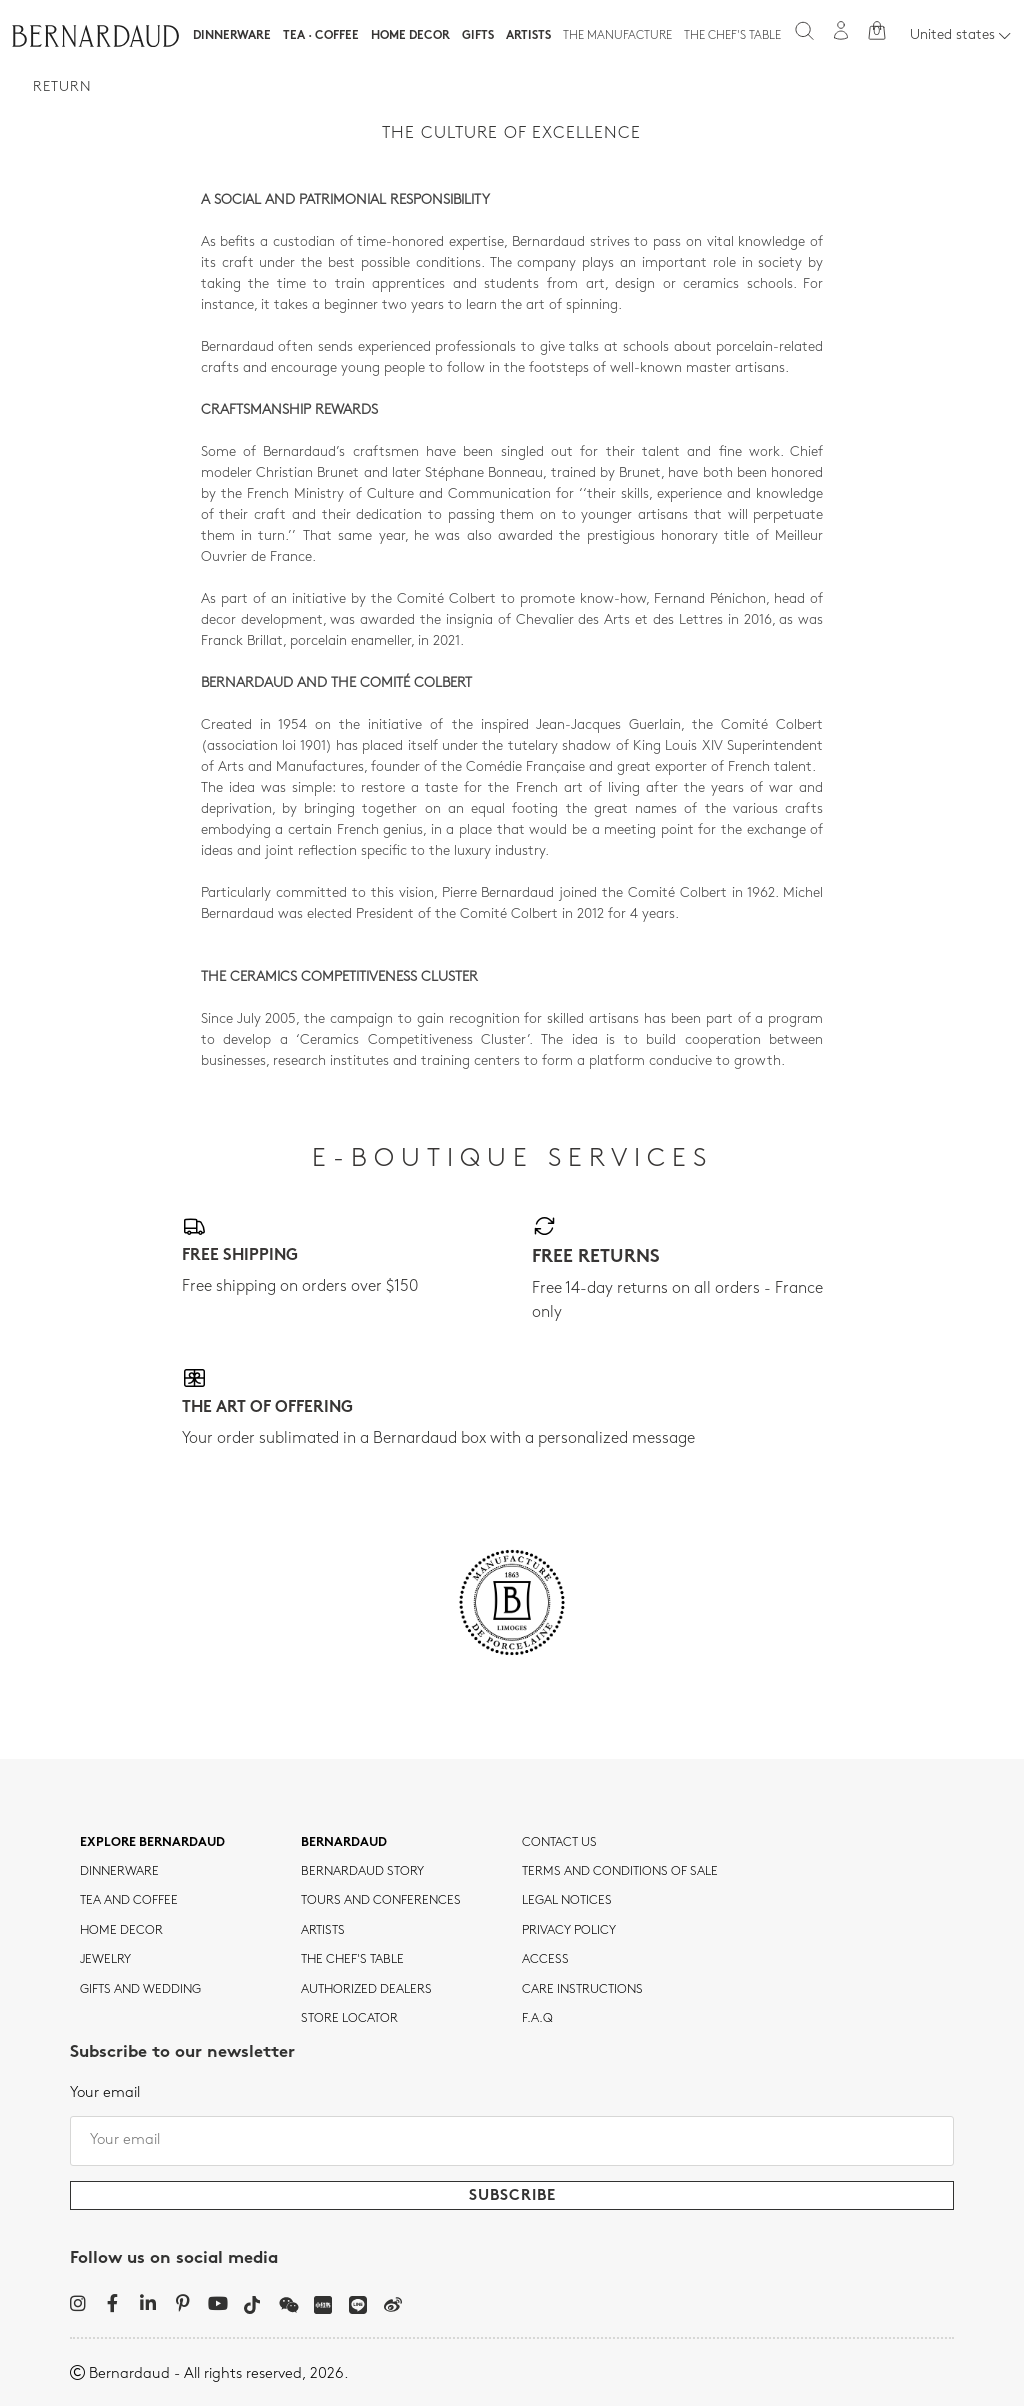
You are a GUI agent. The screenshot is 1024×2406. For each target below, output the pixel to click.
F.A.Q (537, 2019)
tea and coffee (129, 1901)
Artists (528, 36)
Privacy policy (569, 1931)
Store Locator (349, 2019)
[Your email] (512, 2141)
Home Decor (410, 36)
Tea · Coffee (321, 36)
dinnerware (119, 1872)
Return (62, 87)
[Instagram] (77, 2303)
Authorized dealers (366, 1990)
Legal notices (567, 1901)
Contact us (559, 1843)
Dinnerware (232, 36)
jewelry (105, 1960)
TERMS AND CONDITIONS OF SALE (620, 1872)
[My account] (841, 30)
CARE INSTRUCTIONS (582, 1990)
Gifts (478, 36)
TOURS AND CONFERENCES (381, 1901)
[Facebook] (112, 2303)
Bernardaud (344, 1843)
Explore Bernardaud (152, 1843)
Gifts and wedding (140, 1990)
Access (545, 1960)
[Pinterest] (182, 2303)
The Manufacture (617, 36)
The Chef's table (732, 36)
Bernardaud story (362, 1872)
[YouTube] (217, 2303)
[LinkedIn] (147, 2303)
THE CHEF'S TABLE (352, 1960)
